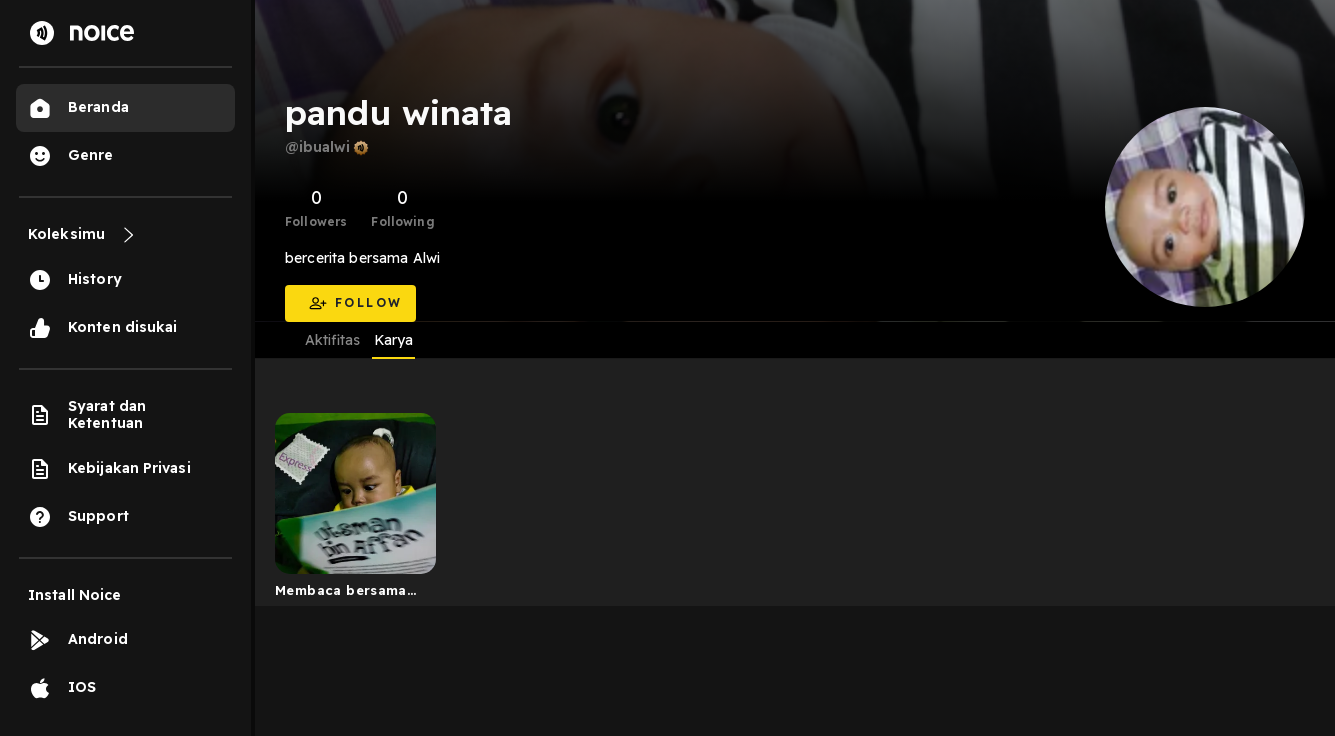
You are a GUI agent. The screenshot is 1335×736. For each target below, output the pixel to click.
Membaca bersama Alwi (341, 594)
